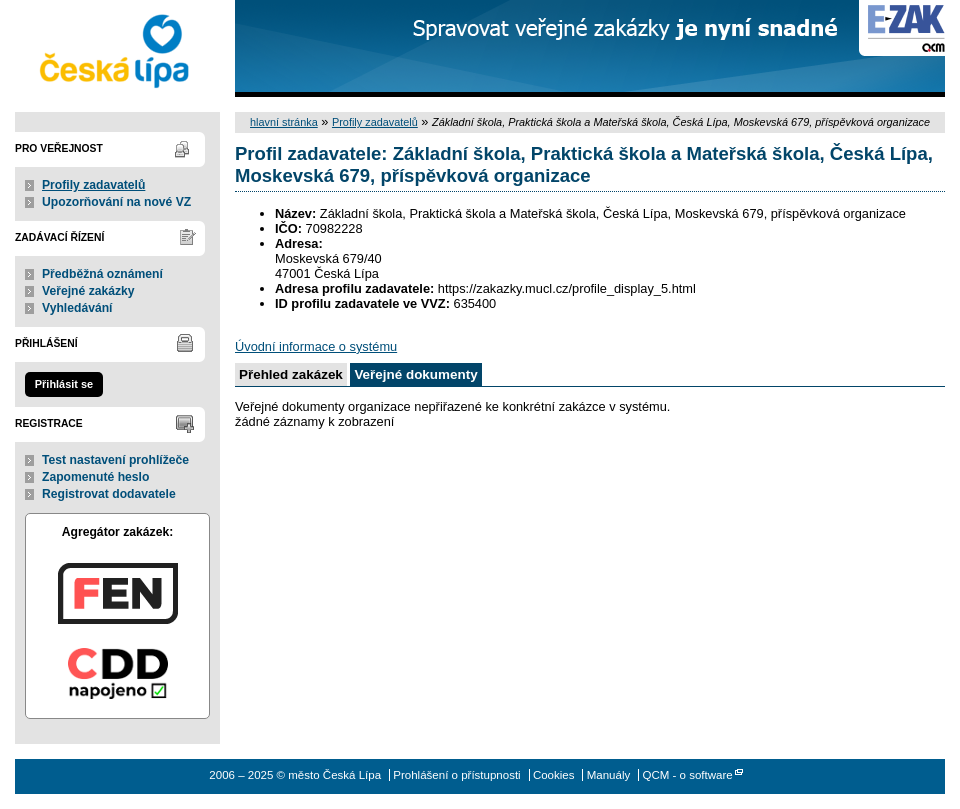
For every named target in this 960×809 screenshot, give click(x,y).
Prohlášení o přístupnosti (456, 775)
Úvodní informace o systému (316, 346)
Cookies (554, 775)
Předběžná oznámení (102, 274)
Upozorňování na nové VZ (116, 202)
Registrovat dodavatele (109, 494)
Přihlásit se (64, 384)
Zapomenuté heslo (95, 477)
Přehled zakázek (291, 374)
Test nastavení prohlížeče (115, 460)
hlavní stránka (284, 122)
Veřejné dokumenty (415, 374)
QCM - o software (687, 775)
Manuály (609, 775)
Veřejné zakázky (88, 291)
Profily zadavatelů (93, 185)
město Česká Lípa (117, 48)
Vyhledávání (77, 308)
